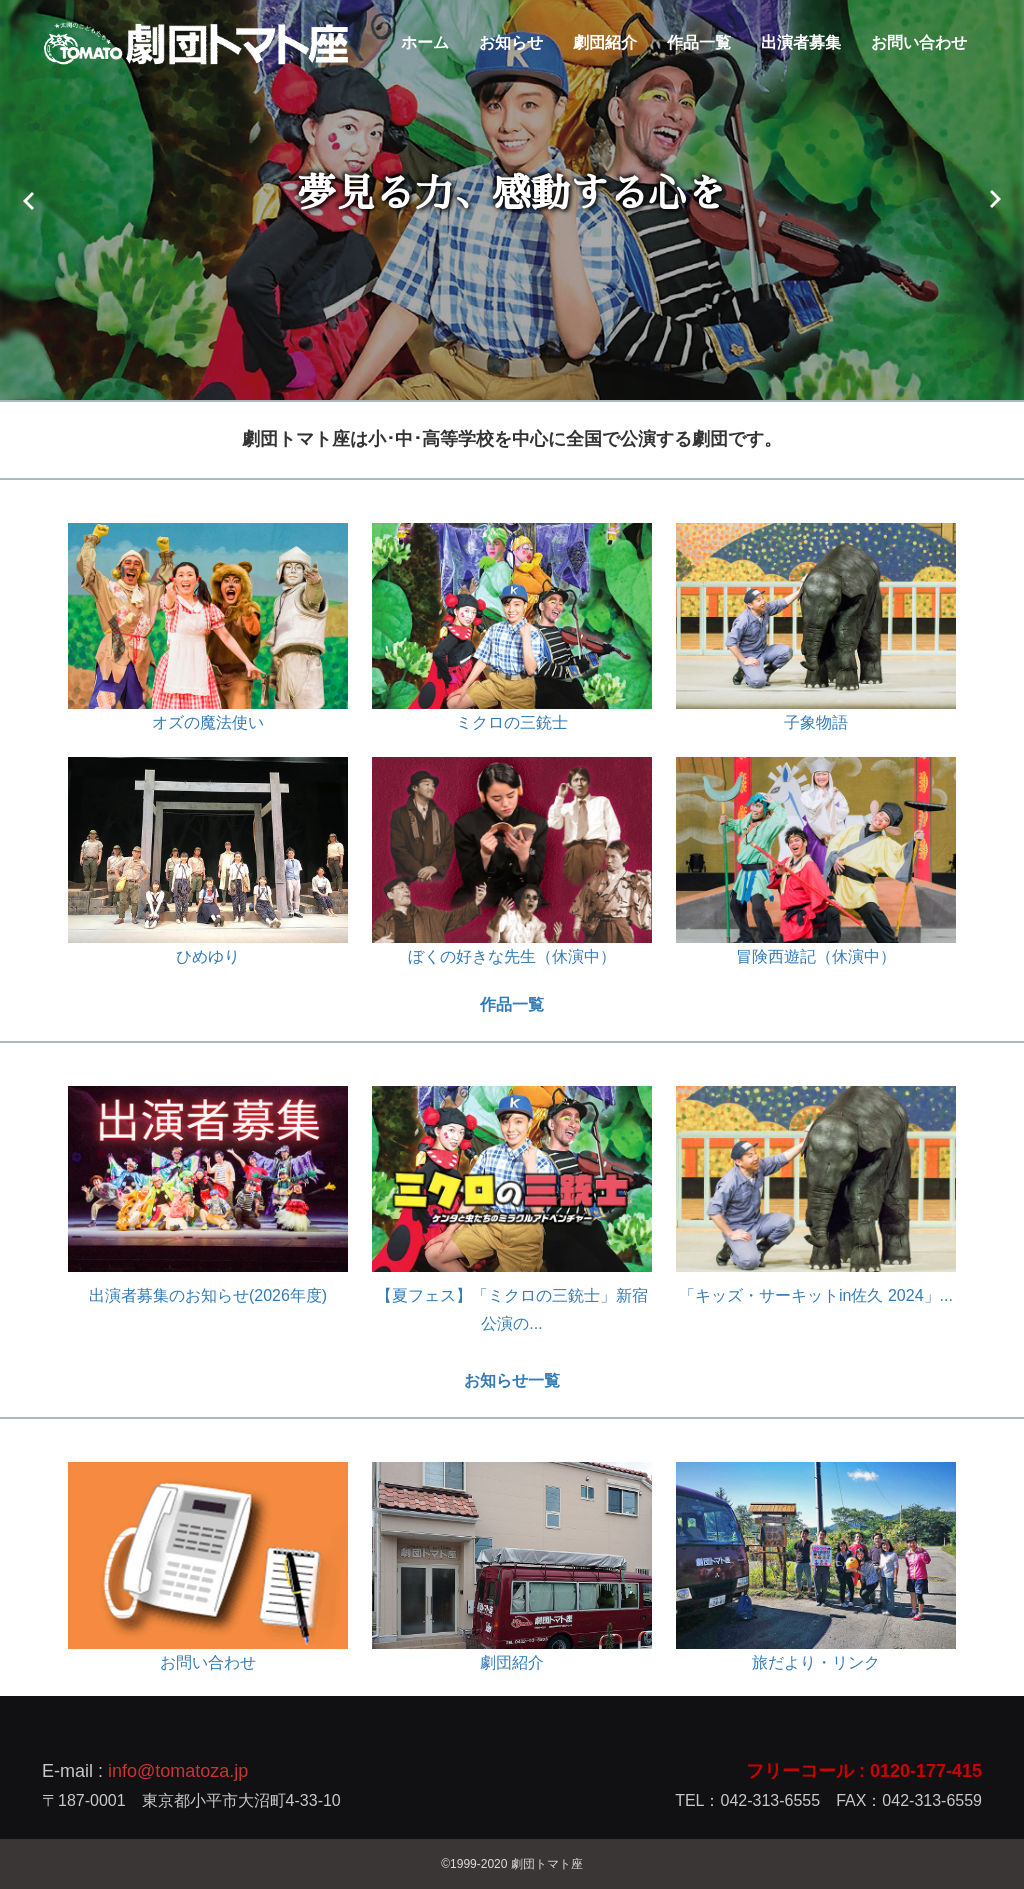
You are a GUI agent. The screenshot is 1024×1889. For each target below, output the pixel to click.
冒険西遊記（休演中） (816, 956)
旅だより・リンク (816, 1662)
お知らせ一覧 (512, 1380)
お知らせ (511, 42)
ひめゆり (208, 956)
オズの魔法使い (208, 722)
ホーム (425, 42)
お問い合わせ (919, 42)
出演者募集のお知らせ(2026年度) (208, 1295)
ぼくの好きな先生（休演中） (512, 956)
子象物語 (816, 722)
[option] (512, 200)
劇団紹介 (605, 42)
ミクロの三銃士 (512, 722)
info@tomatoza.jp (178, 1771)
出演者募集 (801, 42)
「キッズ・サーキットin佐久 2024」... (816, 1295)
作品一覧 (699, 42)
